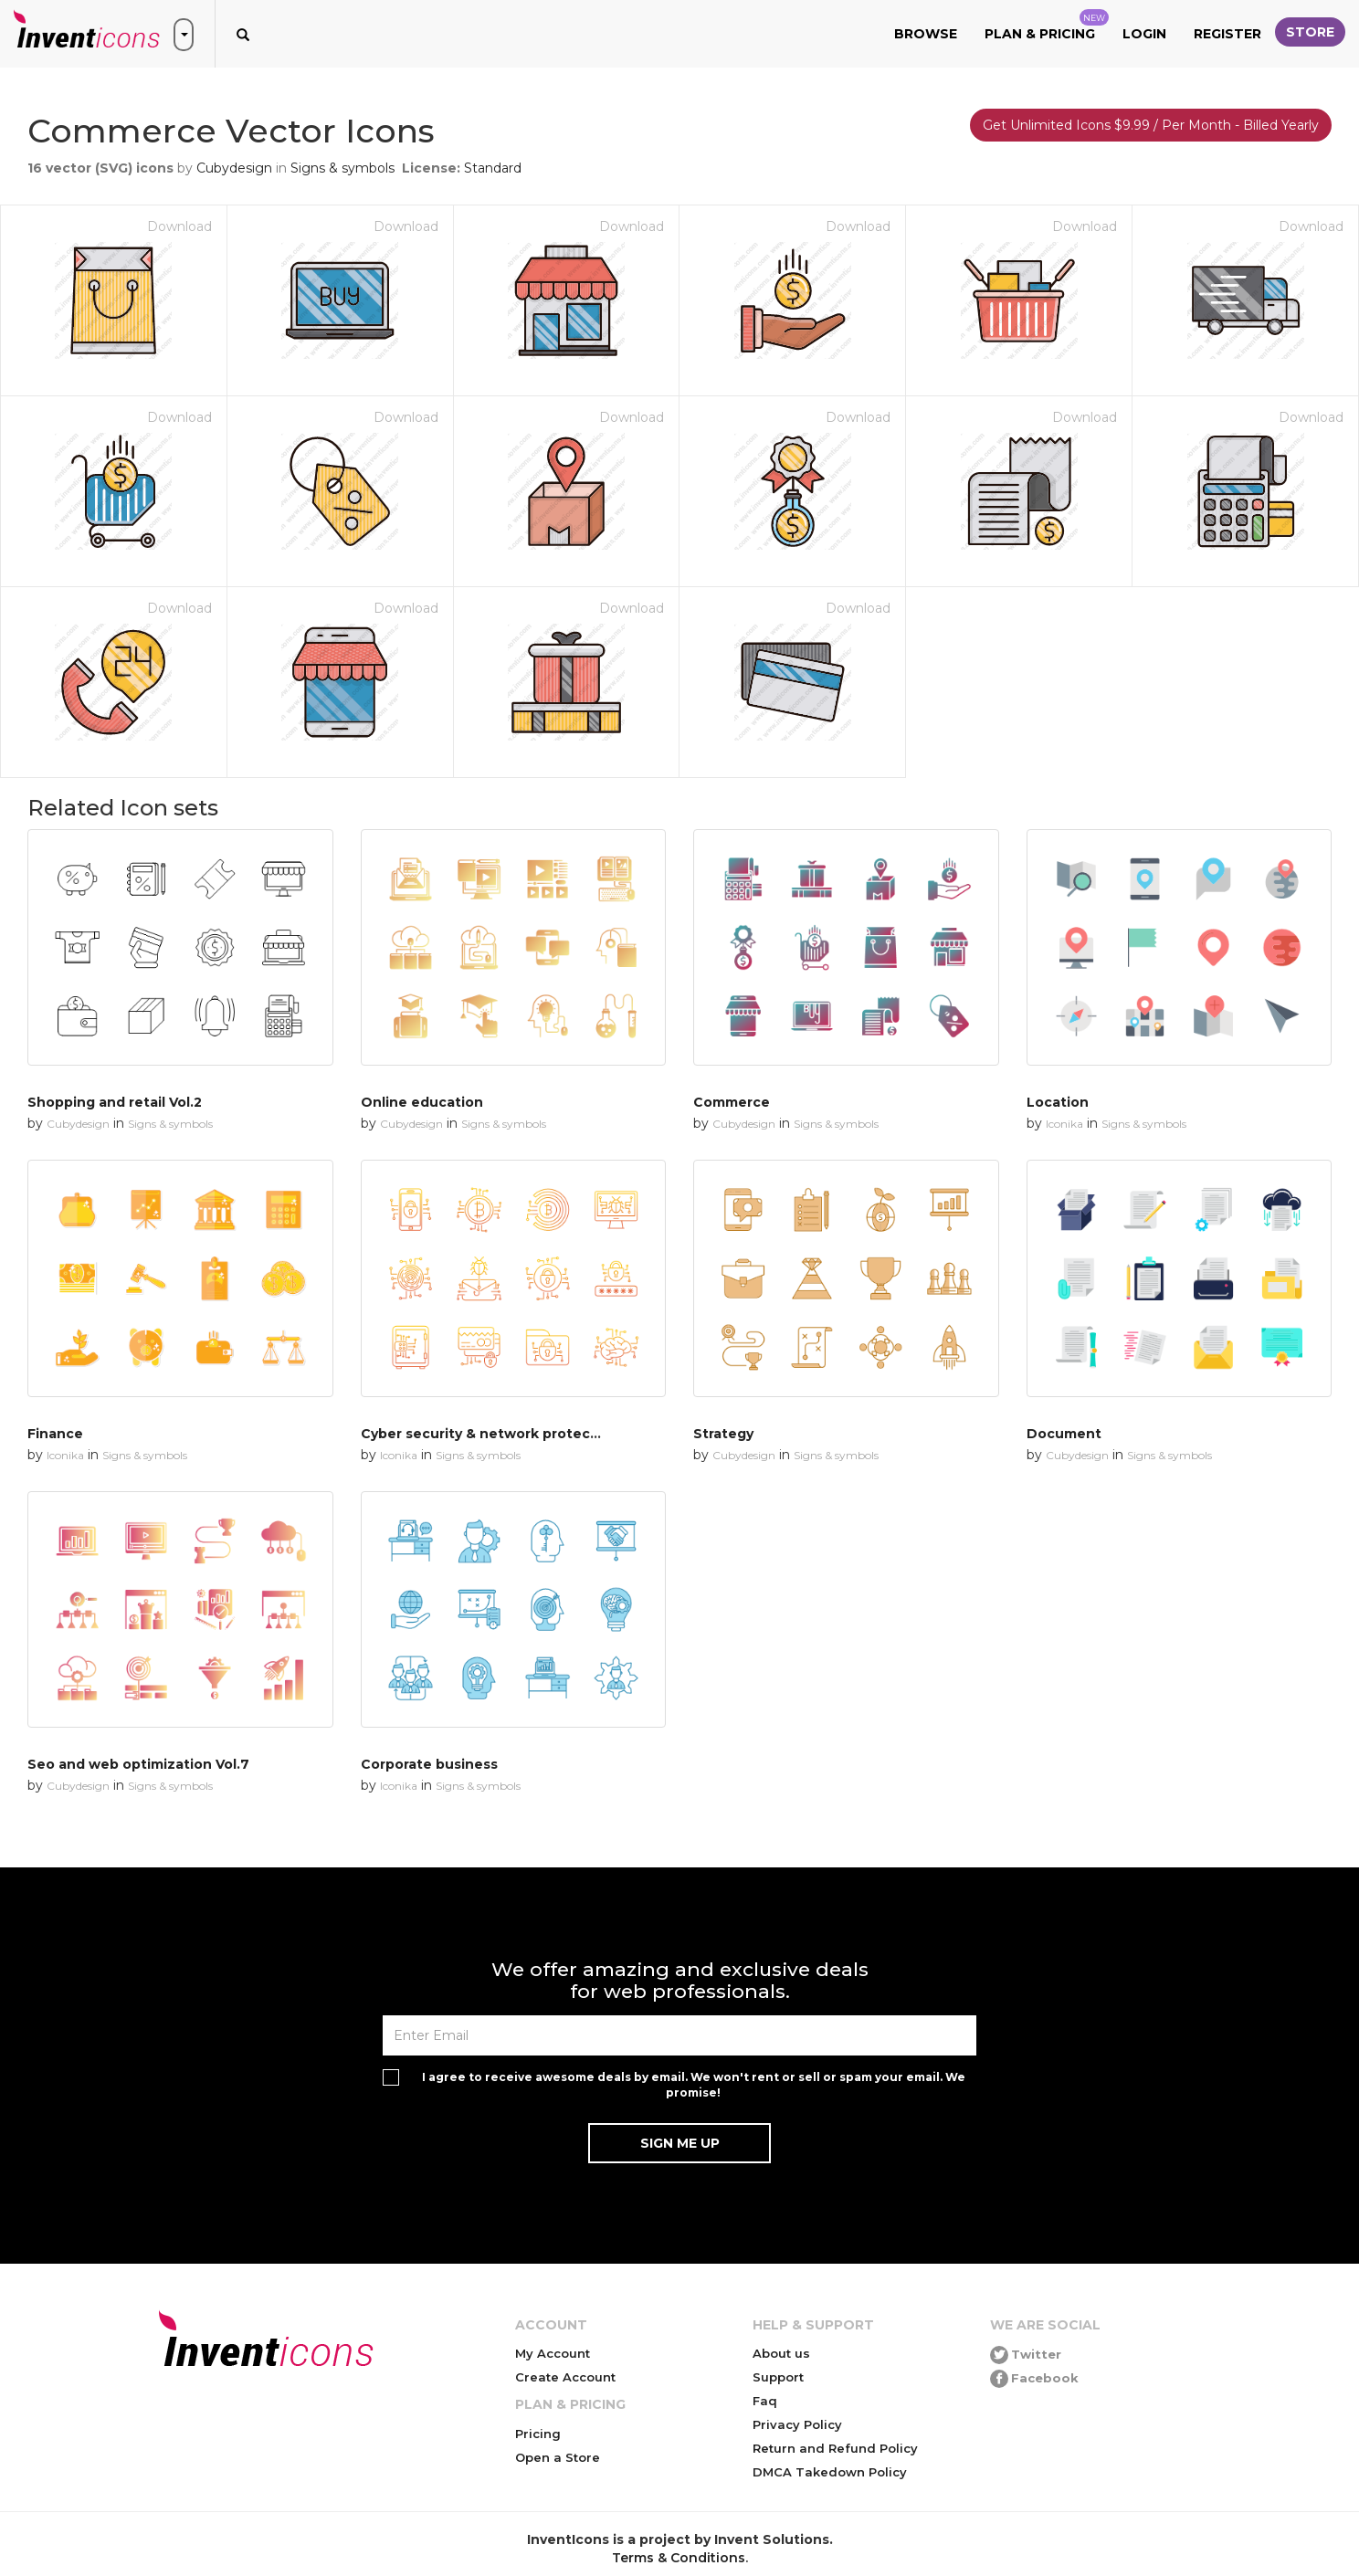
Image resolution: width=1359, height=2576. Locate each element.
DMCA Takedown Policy (830, 2472)
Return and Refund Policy (835, 2448)
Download (179, 226)
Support (778, 2377)
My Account (552, 2353)
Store (1310, 32)
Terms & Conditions (678, 2558)
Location (1058, 1102)
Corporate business (429, 1764)
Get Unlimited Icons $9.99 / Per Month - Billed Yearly (1151, 125)
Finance (55, 1433)
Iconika (1064, 1123)
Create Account (565, 2377)
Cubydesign (234, 168)
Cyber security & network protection (489, 1433)
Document (1064, 1433)
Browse (925, 34)
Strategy (723, 1433)
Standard (492, 168)
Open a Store (557, 2457)
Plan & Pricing (1047, 25)
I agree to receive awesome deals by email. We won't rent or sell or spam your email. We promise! (693, 2084)
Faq (765, 2400)
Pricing (538, 2433)
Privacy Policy (797, 2424)
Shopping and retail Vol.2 (114, 1102)
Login (1144, 34)
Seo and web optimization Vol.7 (138, 1764)
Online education (422, 1102)
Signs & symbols (342, 168)
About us (781, 2353)
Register (1227, 34)
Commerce (731, 1102)
